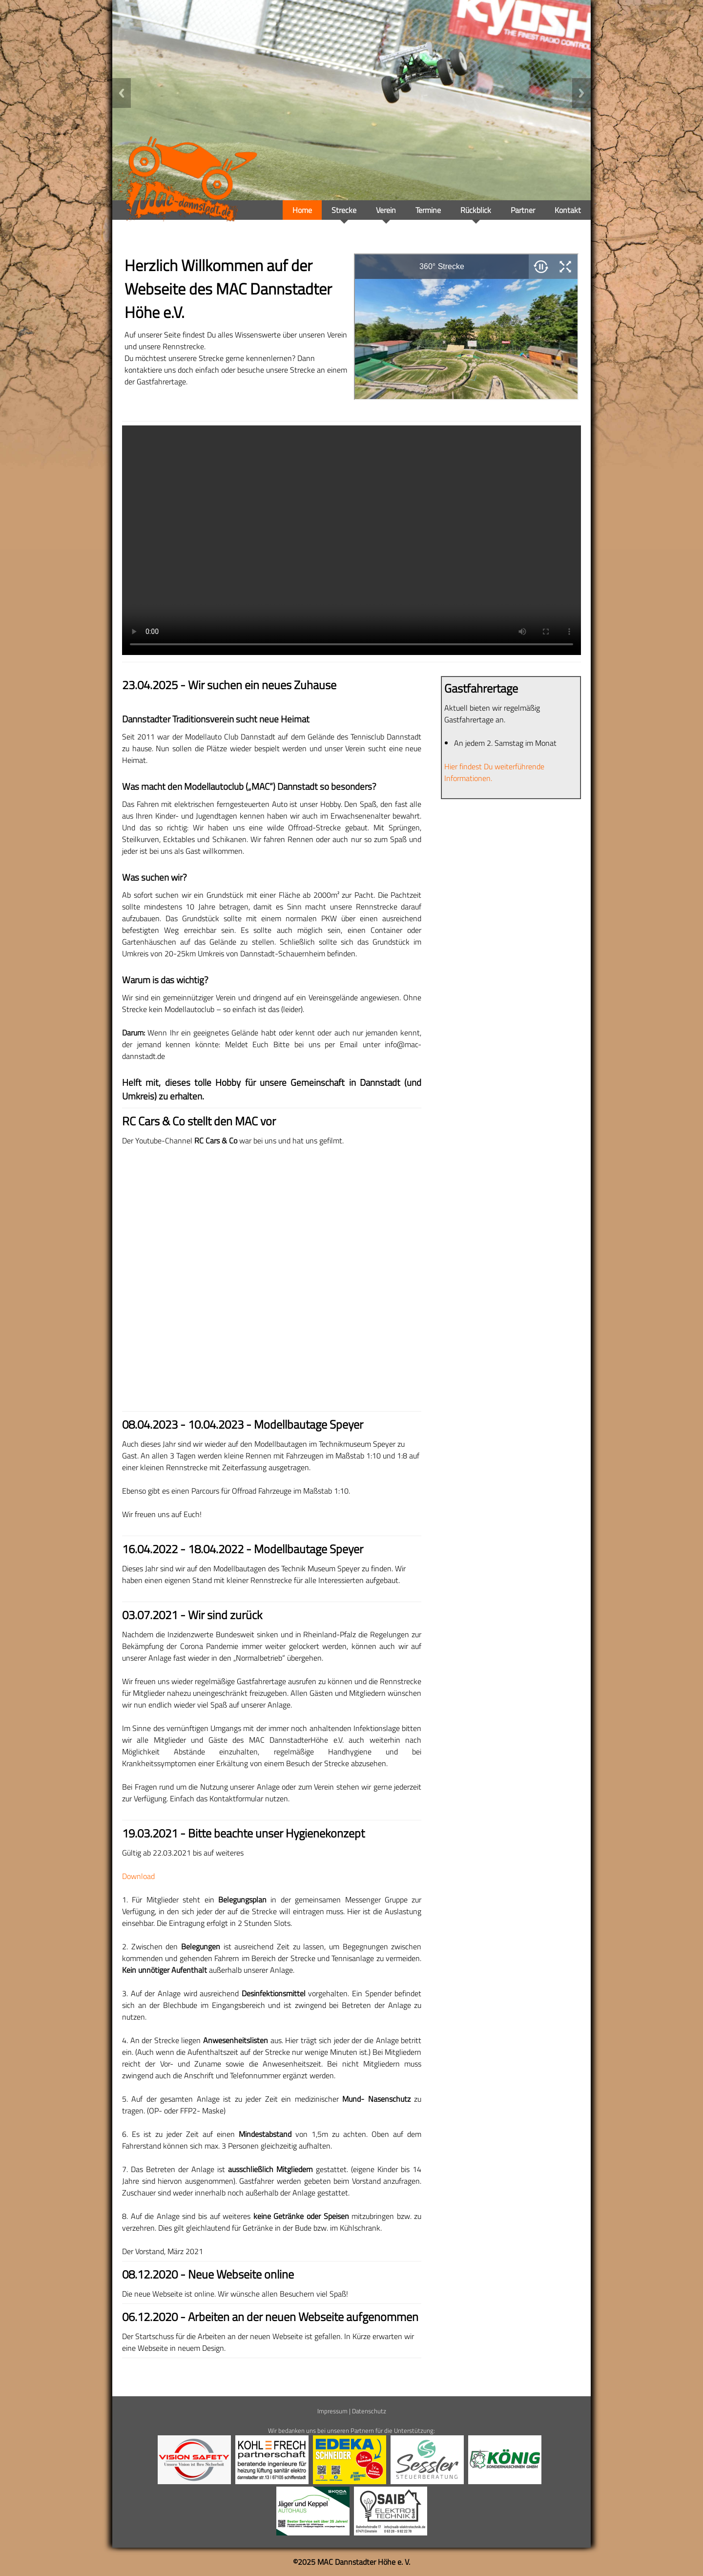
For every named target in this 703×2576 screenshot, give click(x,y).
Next (581, 93)
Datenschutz (369, 2411)
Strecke (343, 210)
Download (138, 1876)
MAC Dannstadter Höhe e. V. (363, 2562)
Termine (428, 210)
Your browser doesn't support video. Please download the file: (351, 540)
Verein (386, 210)
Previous (121, 93)
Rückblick (475, 210)
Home (302, 210)
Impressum (332, 2411)
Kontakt (568, 210)
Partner (523, 210)
